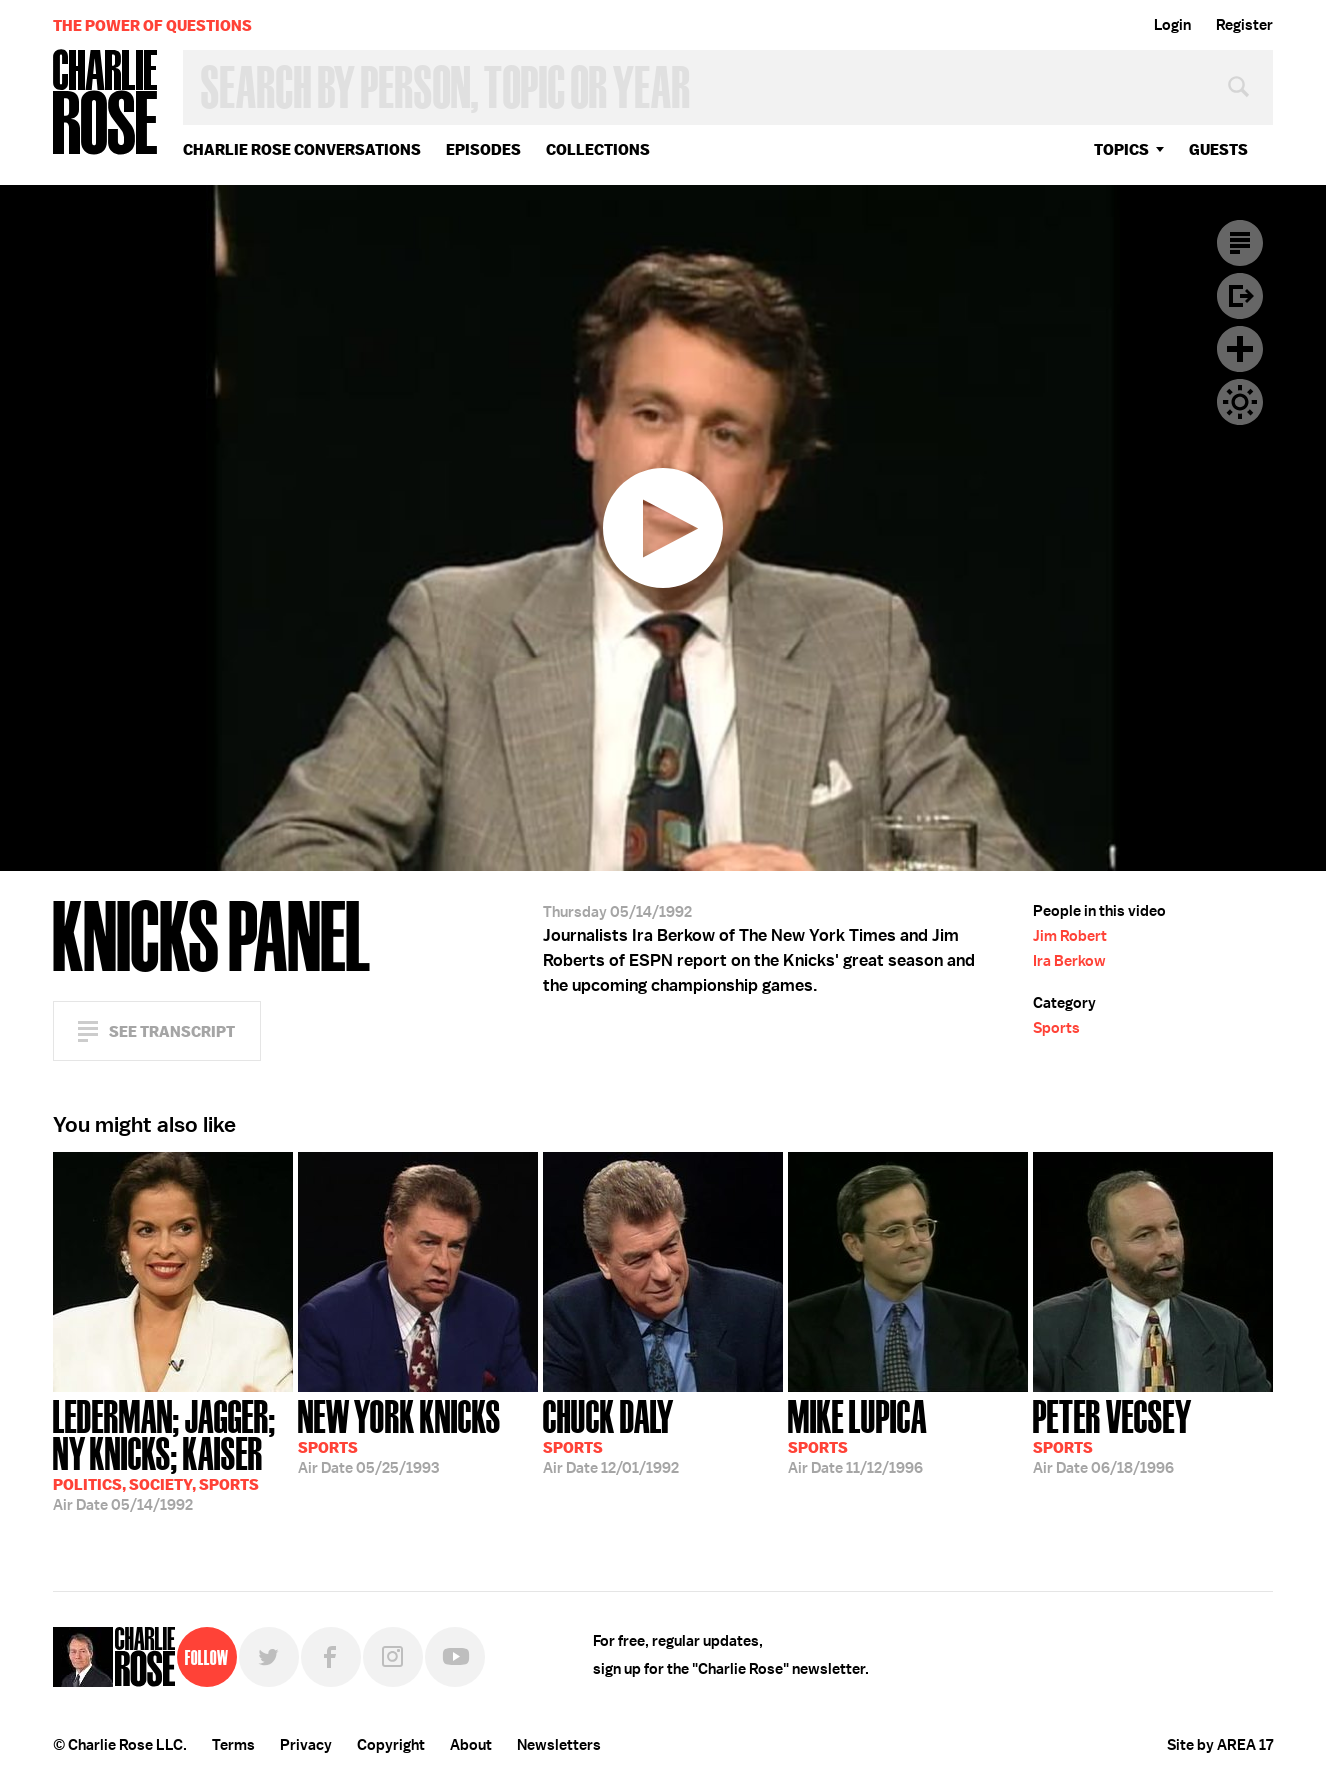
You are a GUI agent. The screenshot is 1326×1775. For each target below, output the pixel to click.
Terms (233, 1745)
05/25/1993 (399, 1435)
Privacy (306, 1745)
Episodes (483, 149)
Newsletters (559, 1745)
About (471, 1745)
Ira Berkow (1069, 961)
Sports (1056, 1028)
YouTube (455, 1657)
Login (1172, 25)
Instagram (393, 1657)
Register (1244, 25)
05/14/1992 (173, 1453)
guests (1218, 149)
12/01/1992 (611, 1435)
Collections (598, 149)
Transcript (1240, 243)
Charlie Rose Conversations (302, 149)
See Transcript (172, 1031)
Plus (1240, 349)
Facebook (331, 1657)
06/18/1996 (1112, 1435)
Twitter (269, 1657)
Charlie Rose (106, 103)
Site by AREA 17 (1220, 1745)
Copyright (391, 1745)
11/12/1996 (857, 1435)
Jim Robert (1070, 936)
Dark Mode (1240, 402)
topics (1121, 149)
